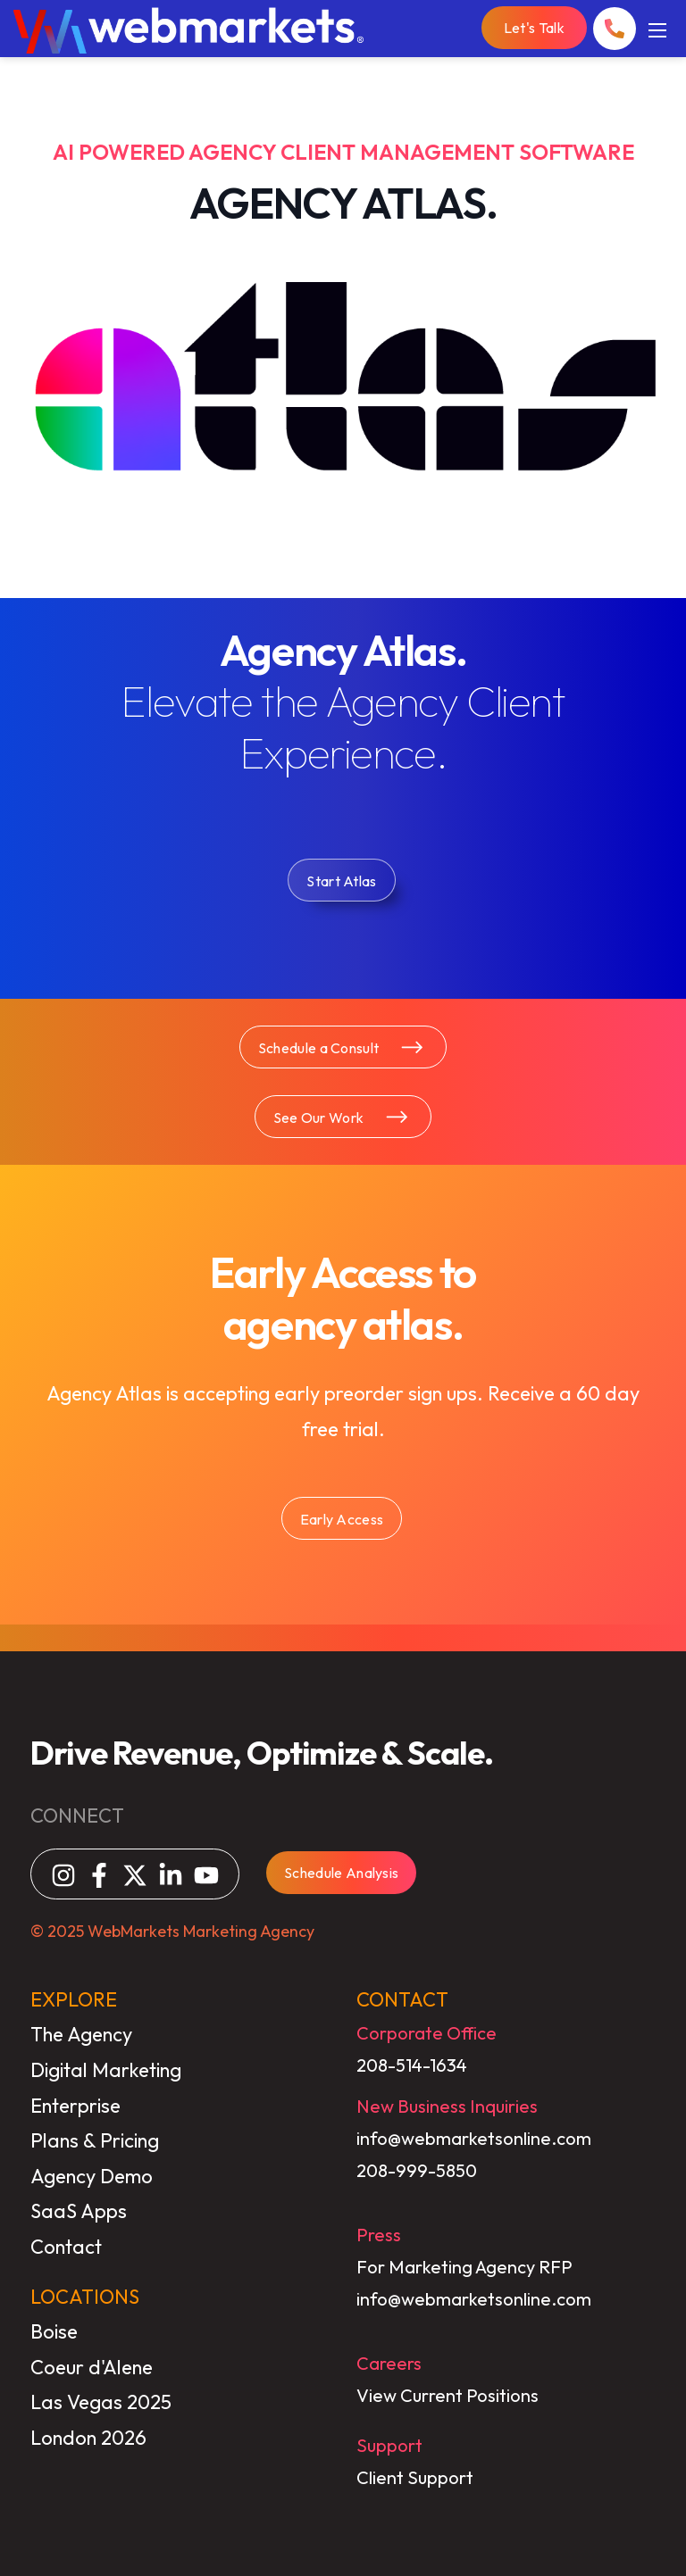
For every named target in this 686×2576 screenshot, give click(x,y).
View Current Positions (447, 2395)
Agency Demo (91, 2176)
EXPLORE (73, 1999)
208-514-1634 (411, 2065)
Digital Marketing (105, 2069)
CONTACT (402, 1999)
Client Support (414, 2477)
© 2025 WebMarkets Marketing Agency (172, 1931)
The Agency (81, 2034)
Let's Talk (534, 28)
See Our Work (341, 1117)
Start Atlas (341, 881)
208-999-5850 (416, 2170)
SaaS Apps (78, 2210)
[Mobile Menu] (657, 28)
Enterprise (75, 2105)
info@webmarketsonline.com (473, 2138)
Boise (54, 2331)
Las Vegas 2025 (101, 2401)
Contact (66, 2246)
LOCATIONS (84, 2296)
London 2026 (88, 2437)
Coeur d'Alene (91, 2367)
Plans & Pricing (94, 2140)
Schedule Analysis (341, 1873)
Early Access (342, 1519)
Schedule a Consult (341, 1047)
